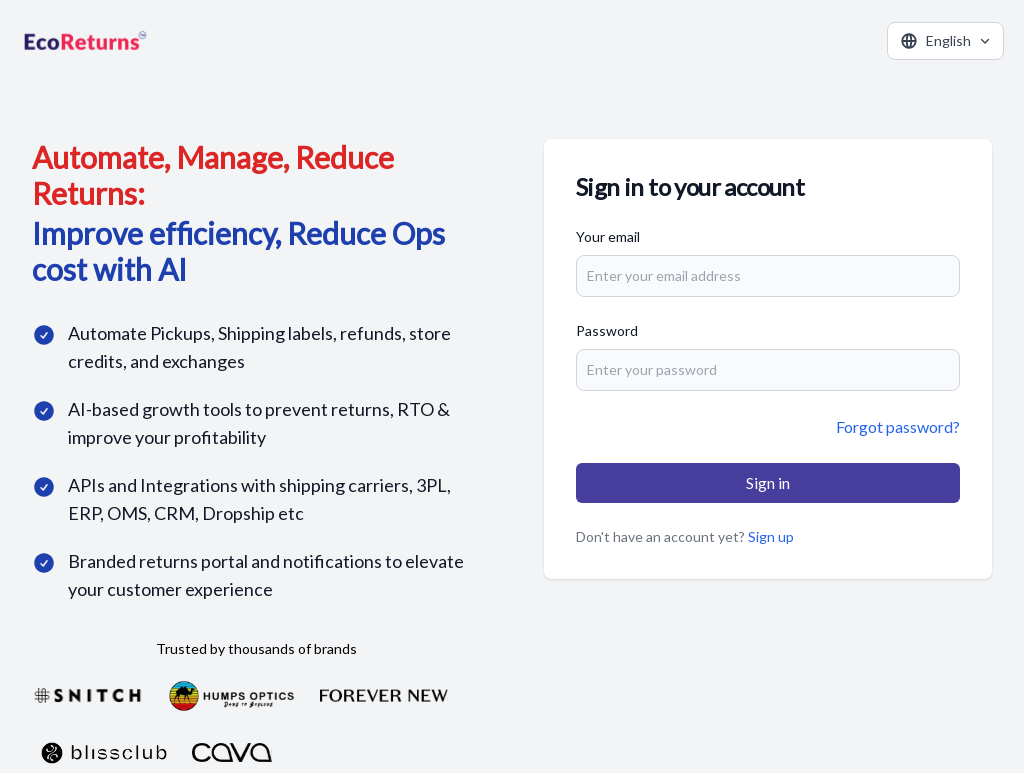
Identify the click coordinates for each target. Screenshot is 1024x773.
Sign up (771, 536)
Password (607, 330)
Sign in (768, 482)
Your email (608, 236)
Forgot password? (898, 426)
